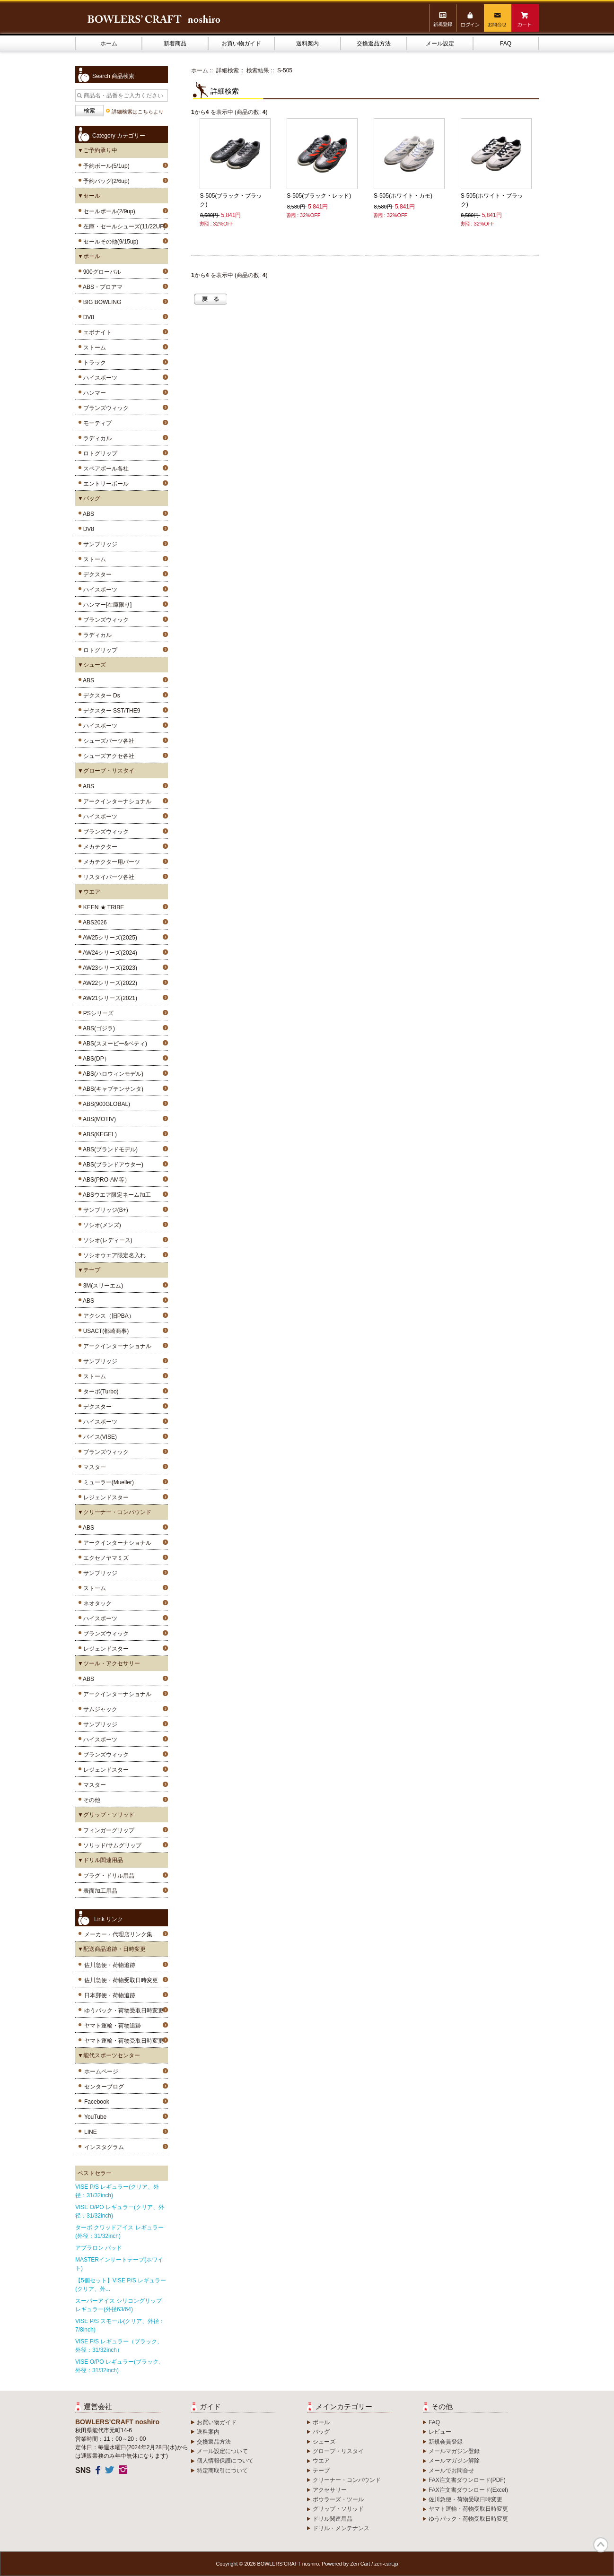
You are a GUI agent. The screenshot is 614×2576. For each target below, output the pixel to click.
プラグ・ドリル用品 (107, 1875)
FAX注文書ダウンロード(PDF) (467, 2480)
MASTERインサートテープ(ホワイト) (119, 2263)
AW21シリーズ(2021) (108, 998)
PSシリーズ (97, 1013)
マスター (93, 1467)
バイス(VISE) (98, 1437)
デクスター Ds (100, 695)
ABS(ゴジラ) (97, 1028)
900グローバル (100, 272)
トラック (93, 362)
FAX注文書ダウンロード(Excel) (468, 2490)
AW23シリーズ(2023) (108, 968)
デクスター (96, 574)
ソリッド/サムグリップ (110, 1845)
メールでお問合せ (451, 2470)
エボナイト (96, 332)
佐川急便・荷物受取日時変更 (121, 1980)
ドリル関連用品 (332, 2518)
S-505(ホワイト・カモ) (403, 195)
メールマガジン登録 (454, 2451)
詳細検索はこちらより (138, 111)
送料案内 (307, 43)
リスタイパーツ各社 (107, 877)
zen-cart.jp (386, 2564)
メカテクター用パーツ (110, 862)
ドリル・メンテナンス (341, 2528)
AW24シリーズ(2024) (108, 952)
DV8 (87, 317)
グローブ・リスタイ (338, 2451)
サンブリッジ (98, 544)
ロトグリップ (98, 453)
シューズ (324, 2441)
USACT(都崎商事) (104, 1331)
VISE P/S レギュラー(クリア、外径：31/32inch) (117, 2191)
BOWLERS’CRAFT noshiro (288, 2564)
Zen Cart (360, 2564)
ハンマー (93, 393)
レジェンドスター (104, 1497)
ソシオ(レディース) (106, 1240)
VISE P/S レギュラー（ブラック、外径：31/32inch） (119, 2345)
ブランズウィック (104, 408)
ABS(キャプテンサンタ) (111, 1089)
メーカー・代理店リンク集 (118, 1934)
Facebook (96, 2101)
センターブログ (104, 2086)
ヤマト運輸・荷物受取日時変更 (124, 2040)
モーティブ (96, 423)
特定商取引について (222, 2470)
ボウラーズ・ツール (338, 2499)
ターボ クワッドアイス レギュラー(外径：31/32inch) (119, 2231)
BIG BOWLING (100, 302)
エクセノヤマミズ (104, 1558)
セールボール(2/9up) (107, 211)
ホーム (108, 43)
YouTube (95, 2117)
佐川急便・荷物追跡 (109, 1965)
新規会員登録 (446, 2441)
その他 (90, 1800)
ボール (321, 2422)
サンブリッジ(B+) (104, 1210)
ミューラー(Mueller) (107, 1482)
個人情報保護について (225, 2460)
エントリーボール (104, 483)
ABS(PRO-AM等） (105, 1179)
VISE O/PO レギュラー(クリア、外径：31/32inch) (119, 2211)
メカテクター (98, 847)
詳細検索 (227, 70)
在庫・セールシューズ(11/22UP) (123, 226)
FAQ (505, 43)
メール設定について (222, 2451)
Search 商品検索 (113, 76)
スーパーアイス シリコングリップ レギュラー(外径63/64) (118, 2305)
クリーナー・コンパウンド (347, 2480)
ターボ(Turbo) (99, 1391)
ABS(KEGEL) (98, 1134)
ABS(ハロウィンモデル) (111, 1073)
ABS (87, 514)
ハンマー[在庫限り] (106, 604)
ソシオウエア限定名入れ (113, 1255)
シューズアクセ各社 (107, 756)
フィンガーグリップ (107, 1830)
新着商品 (175, 43)
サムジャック (98, 1709)
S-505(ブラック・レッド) (319, 195)
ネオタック (96, 1603)
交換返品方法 (374, 43)
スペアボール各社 (104, 468)
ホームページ (101, 2071)
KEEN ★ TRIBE (102, 907)
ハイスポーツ (98, 377)
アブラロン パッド (98, 2248)
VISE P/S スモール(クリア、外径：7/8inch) (120, 2325)
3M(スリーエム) (101, 1285)
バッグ (321, 2431)
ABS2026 (93, 922)
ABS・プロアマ (101, 287)
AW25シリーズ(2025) (108, 937)
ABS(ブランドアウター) (111, 1164)
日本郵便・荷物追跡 (109, 1995)
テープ (321, 2470)
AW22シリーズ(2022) (108, 983)
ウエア (321, 2460)
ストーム (93, 347)
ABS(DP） (95, 1058)
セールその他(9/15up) (109, 241)
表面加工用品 (98, 1891)
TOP (600, 2544)
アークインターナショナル (115, 801)
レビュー (440, 2431)
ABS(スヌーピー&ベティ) (113, 1043)
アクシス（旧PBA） (107, 1316)
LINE (90, 2132)
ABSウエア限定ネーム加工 (115, 1195)
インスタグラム (104, 2147)
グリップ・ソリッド (338, 2509)
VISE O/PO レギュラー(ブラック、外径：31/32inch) (119, 2366)
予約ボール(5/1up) (105, 166)
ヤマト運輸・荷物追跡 (112, 2025)
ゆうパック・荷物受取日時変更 (124, 2010)
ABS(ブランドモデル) (109, 1149)
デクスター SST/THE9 (110, 710)
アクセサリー (330, 2490)
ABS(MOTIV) (98, 1119)
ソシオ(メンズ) (100, 1225)
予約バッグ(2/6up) (105, 181)
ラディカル (96, 438)
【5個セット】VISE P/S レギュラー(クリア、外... (120, 2284)
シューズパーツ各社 (107, 741)
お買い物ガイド (241, 43)
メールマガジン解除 (454, 2460)
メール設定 (440, 43)
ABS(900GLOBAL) (105, 1104)
